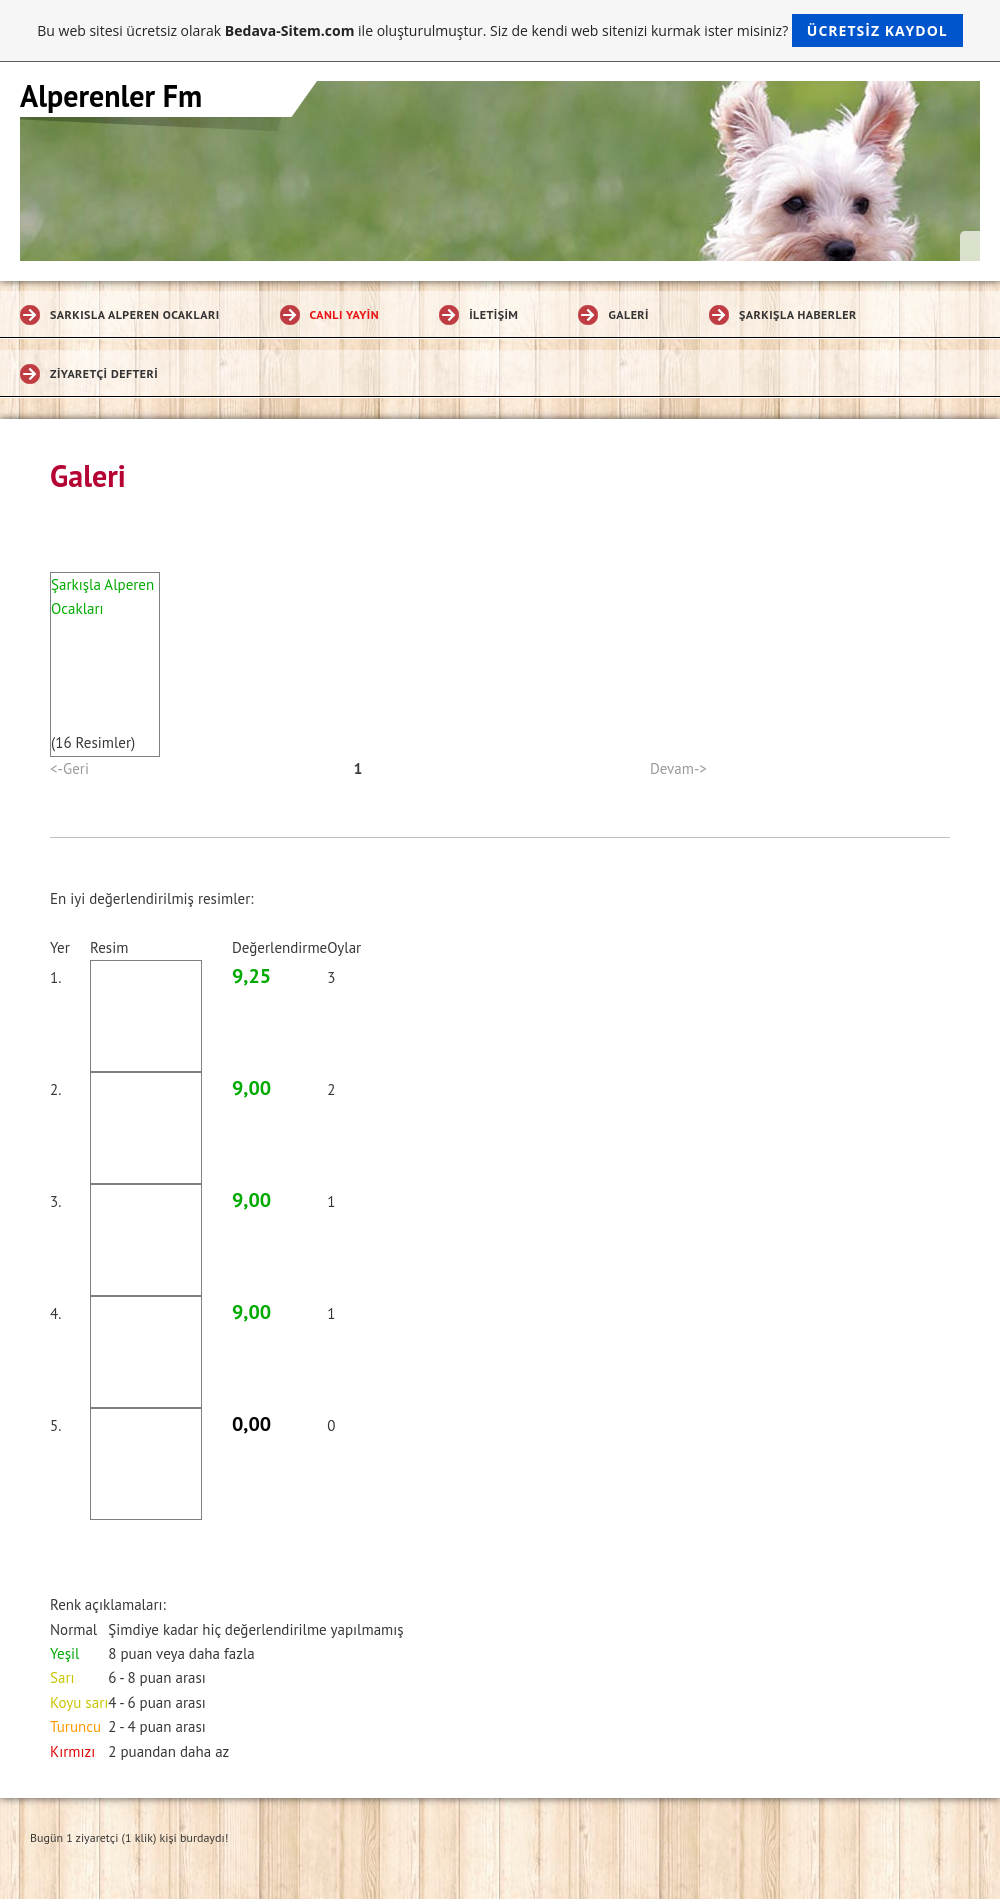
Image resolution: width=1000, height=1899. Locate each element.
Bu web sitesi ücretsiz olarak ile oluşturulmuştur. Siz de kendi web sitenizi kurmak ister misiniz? (499, 30)
